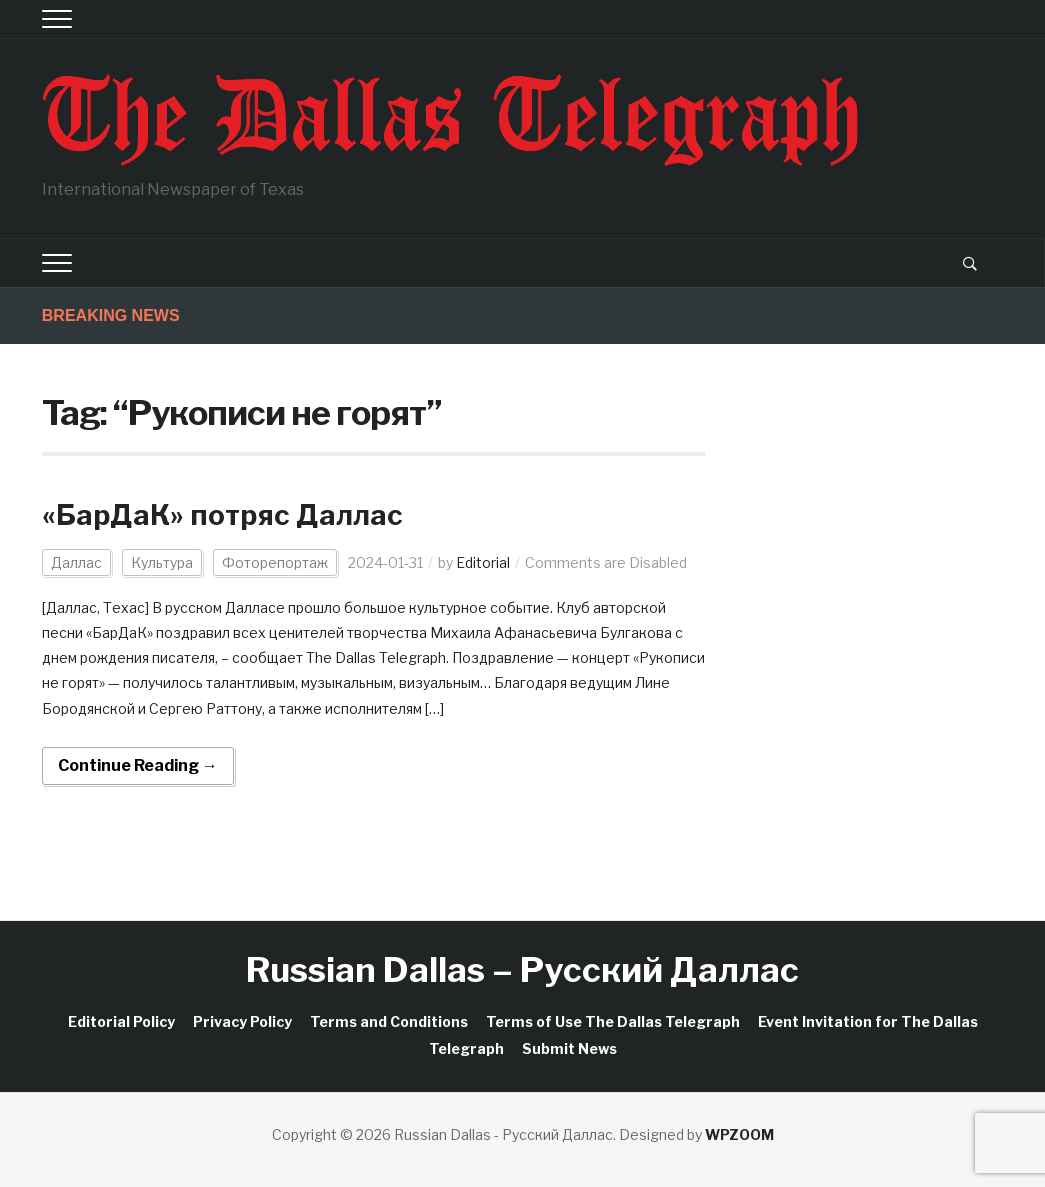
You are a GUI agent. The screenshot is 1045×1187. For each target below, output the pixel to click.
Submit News (569, 1048)
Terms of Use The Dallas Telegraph (613, 1021)
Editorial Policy (121, 1021)
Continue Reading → (138, 765)
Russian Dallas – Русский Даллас (522, 969)
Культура (162, 562)
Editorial (483, 562)
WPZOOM (739, 1134)
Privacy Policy (242, 1021)
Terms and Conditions (389, 1021)
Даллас (76, 562)
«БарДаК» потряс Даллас (222, 515)
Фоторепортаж (275, 562)
